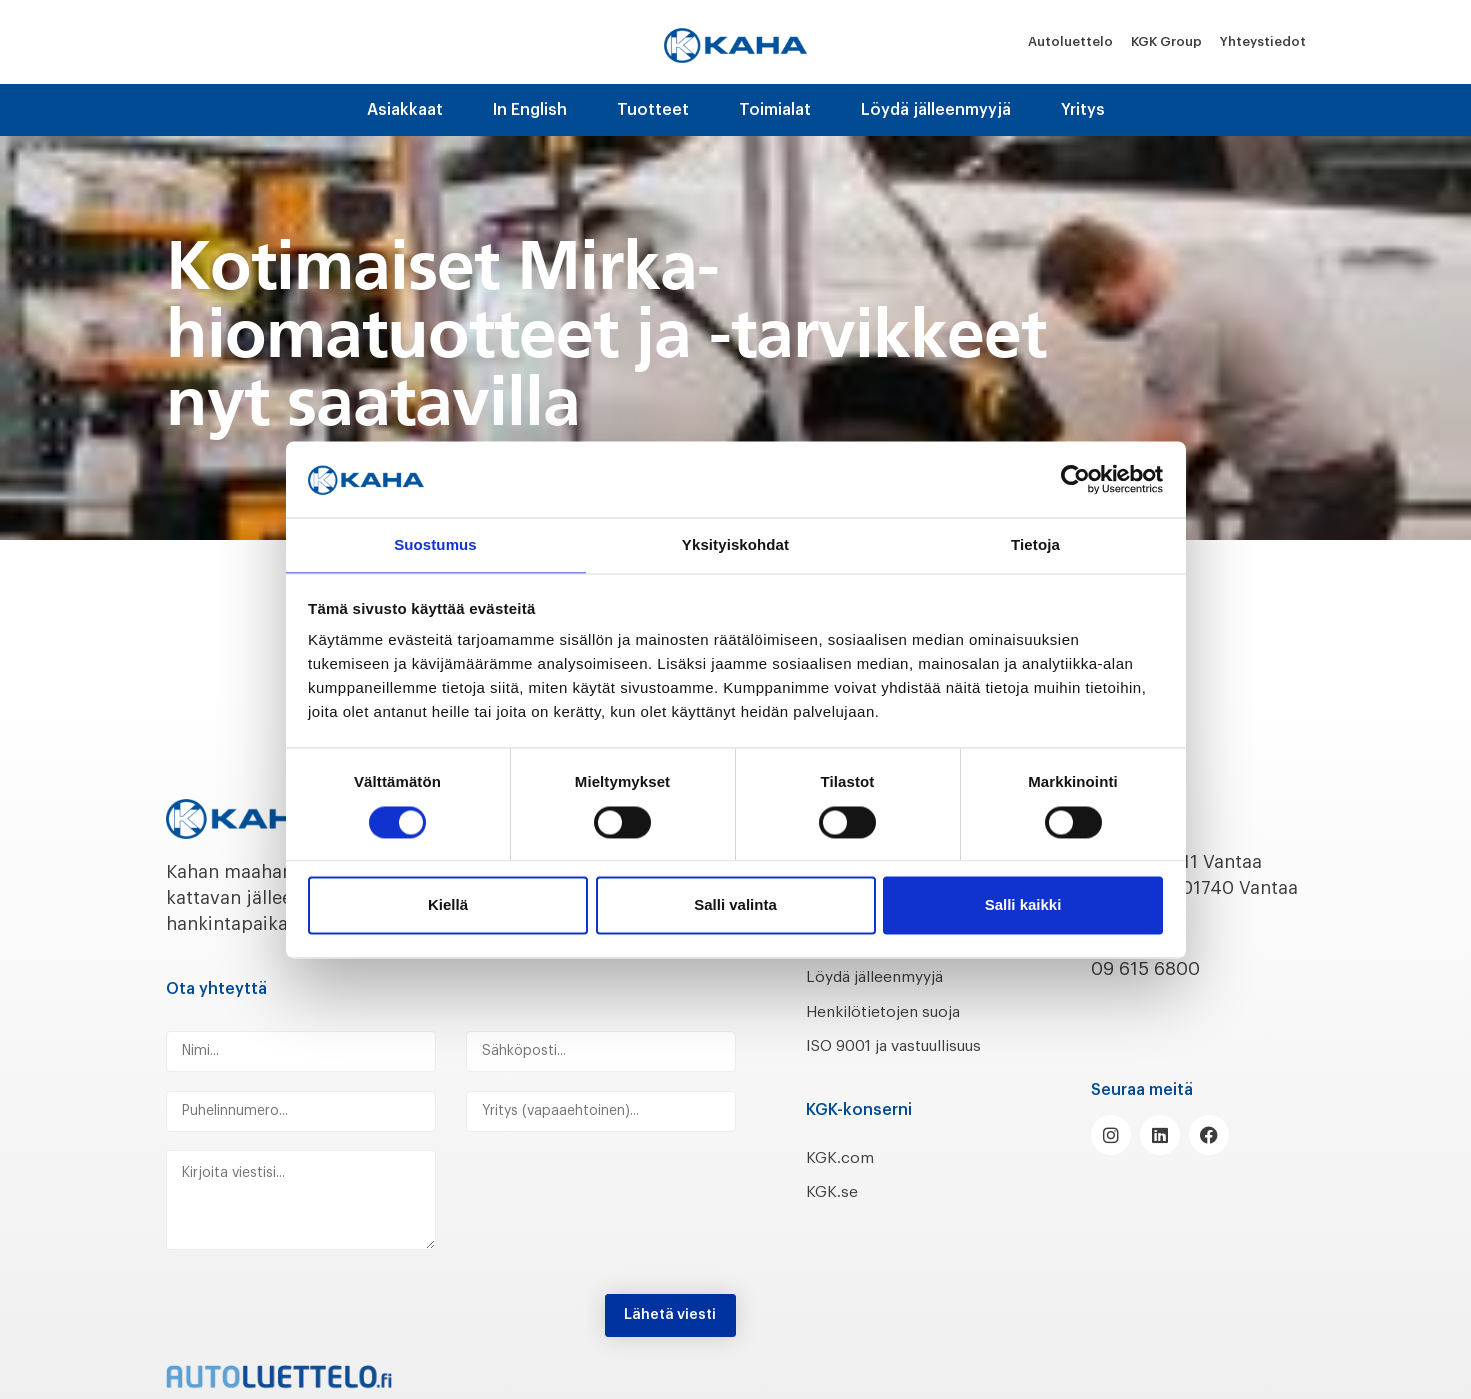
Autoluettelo (1070, 41)
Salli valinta (735, 906)
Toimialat (775, 110)
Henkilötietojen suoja (898, 1011)
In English (530, 110)
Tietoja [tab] (1035, 544)
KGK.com (845, 1183)
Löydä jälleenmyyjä (936, 110)
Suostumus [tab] (435, 544)
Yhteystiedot (1263, 41)
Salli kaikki (1023, 906)
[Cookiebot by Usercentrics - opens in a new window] (1075, 478)
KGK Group (1166, 41)
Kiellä (448, 906)
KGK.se (835, 1218)
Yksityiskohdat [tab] (735, 544)
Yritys (1083, 110)
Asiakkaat (405, 110)
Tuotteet (653, 110)
